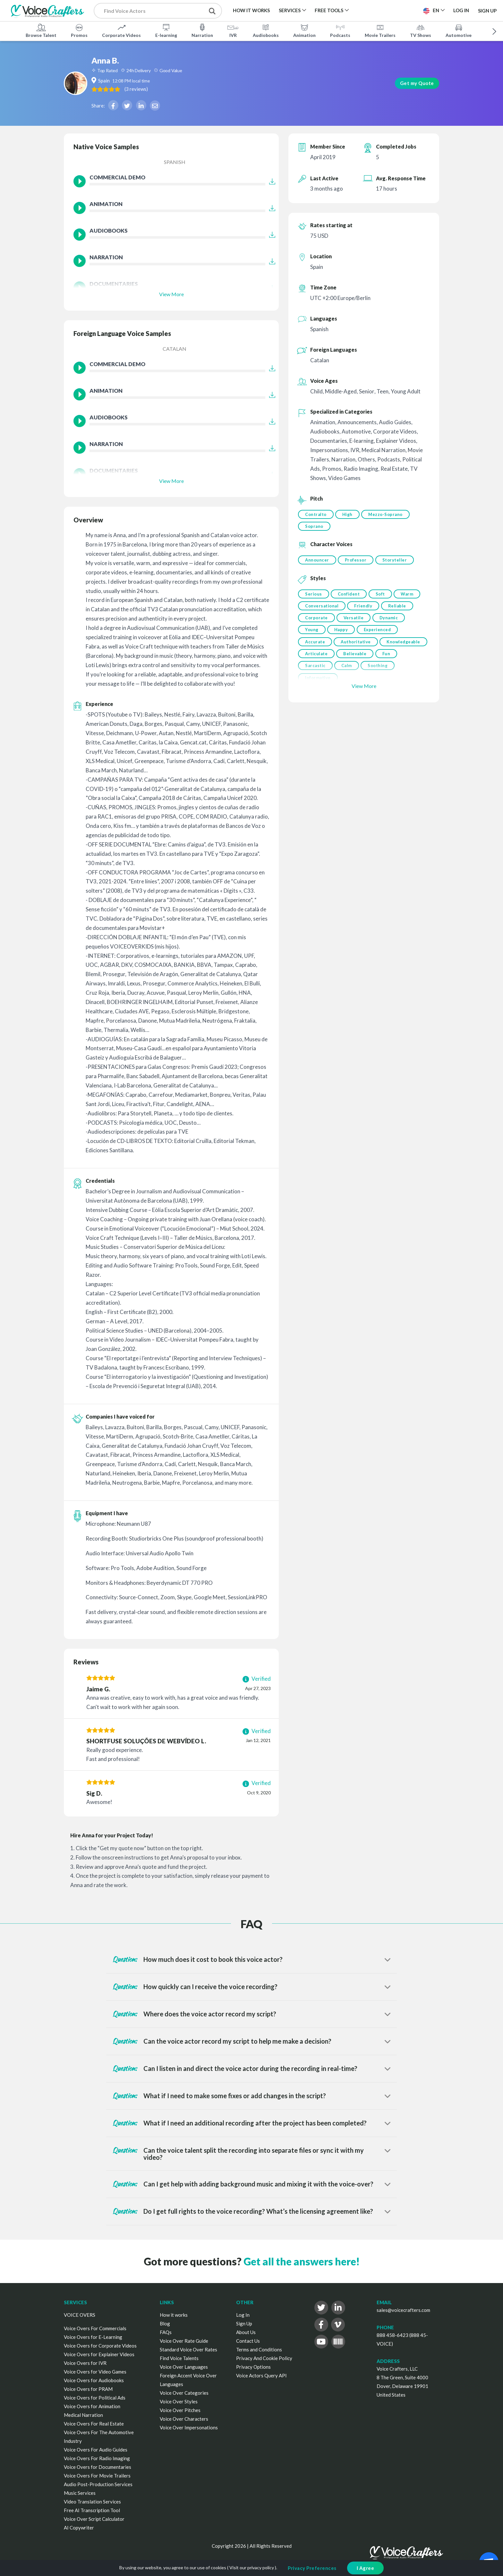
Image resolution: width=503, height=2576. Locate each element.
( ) (179, 89)
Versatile (355, 623)
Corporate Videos (121, 30)
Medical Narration (83, 2415)
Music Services (80, 2493)
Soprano (314, 527)
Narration (202, 30)
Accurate (315, 650)
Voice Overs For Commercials (95, 2328)
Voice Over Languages (184, 2367)
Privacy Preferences (312, 2568)
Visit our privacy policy (251, 2567)
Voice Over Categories (184, 2393)
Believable (407, 663)
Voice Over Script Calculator (94, 2519)
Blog (165, 2323)
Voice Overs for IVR (85, 2363)
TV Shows (420, 30)
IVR (232, 30)
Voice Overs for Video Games (95, 2371)
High (349, 514)
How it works (174, 2315)
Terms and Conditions (259, 2349)
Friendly (365, 610)
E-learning (166, 30)
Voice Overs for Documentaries (97, 2467)
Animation (304, 30)
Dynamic (391, 623)
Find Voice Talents (179, 2358)
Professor (357, 562)
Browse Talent (41, 30)
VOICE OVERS (79, 2315)
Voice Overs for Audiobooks (94, 2380)
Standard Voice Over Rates (188, 2349)
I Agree (365, 2568)
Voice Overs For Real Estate (94, 2423)
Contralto (316, 514)
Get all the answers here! (301, 2261)
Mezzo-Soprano (388, 514)
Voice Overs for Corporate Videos (100, 2345)
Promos (79, 30)
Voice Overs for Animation (92, 2406)
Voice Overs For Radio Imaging (97, 2458)
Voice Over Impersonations (189, 2427)
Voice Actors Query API (261, 2375)
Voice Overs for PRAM (88, 2389)
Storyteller (397, 562)
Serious (313, 597)
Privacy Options (253, 2367)
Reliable (400, 610)
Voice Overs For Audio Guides (95, 2449)
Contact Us (248, 2341)
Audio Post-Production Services (98, 2484)
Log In (243, 2315)
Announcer (317, 562)
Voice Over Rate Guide (184, 2341)
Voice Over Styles (179, 2401)
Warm (411, 597)
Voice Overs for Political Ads (94, 2397)
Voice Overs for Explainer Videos (99, 2354)
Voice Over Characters (184, 2419)
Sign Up (487, 10)
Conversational (321, 610)
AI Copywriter (79, 2527)
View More (171, 294)
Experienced (380, 637)
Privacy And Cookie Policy (264, 2358)
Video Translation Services (92, 2501)
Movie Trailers (380, 30)
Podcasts (340, 30)
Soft (383, 597)
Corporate (316, 623)
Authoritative (357, 650)
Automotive (459, 30)
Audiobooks (266, 30)
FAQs (166, 2332)
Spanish (174, 162)
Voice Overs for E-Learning (93, 2337)
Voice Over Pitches (180, 2410)
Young (312, 637)
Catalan (174, 349)
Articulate (367, 663)
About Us (246, 2332)
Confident (350, 597)
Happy (343, 637)
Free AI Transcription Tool (92, 2510)
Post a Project (393, 10)
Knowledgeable (322, 663)
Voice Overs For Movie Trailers (97, 2475)
